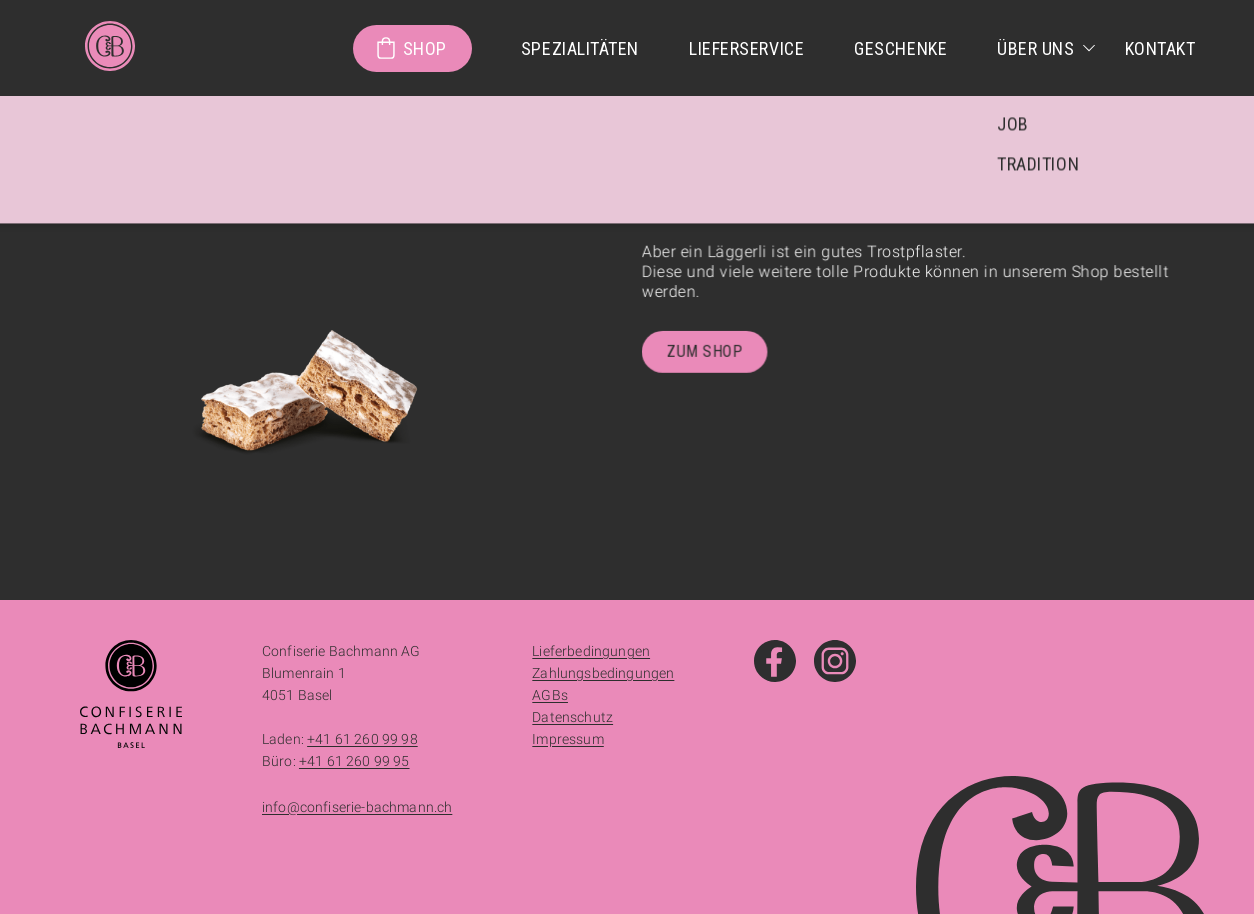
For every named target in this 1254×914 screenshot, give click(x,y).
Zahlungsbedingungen (603, 673)
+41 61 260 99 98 (362, 739)
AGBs (550, 695)
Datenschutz (572, 717)
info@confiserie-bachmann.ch (357, 807)
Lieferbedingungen (591, 651)
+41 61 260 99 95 (354, 761)
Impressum (567, 739)
